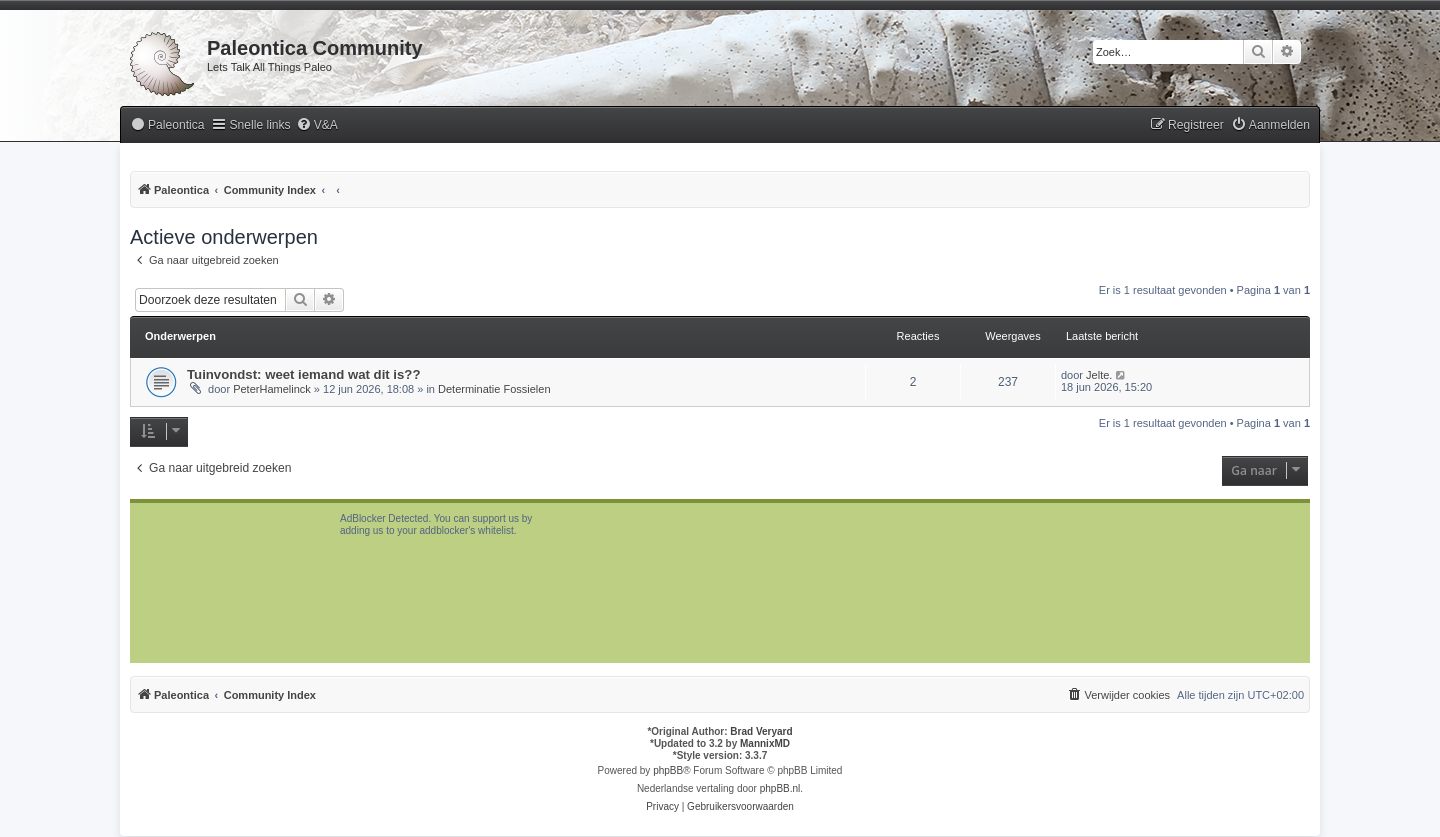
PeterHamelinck (272, 389)
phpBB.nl (780, 788)
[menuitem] (167, 125)
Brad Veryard (761, 731)
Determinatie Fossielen (494, 389)
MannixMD (765, 743)
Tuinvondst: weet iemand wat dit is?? (303, 374)
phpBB (668, 770)
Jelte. (1099, 375)
